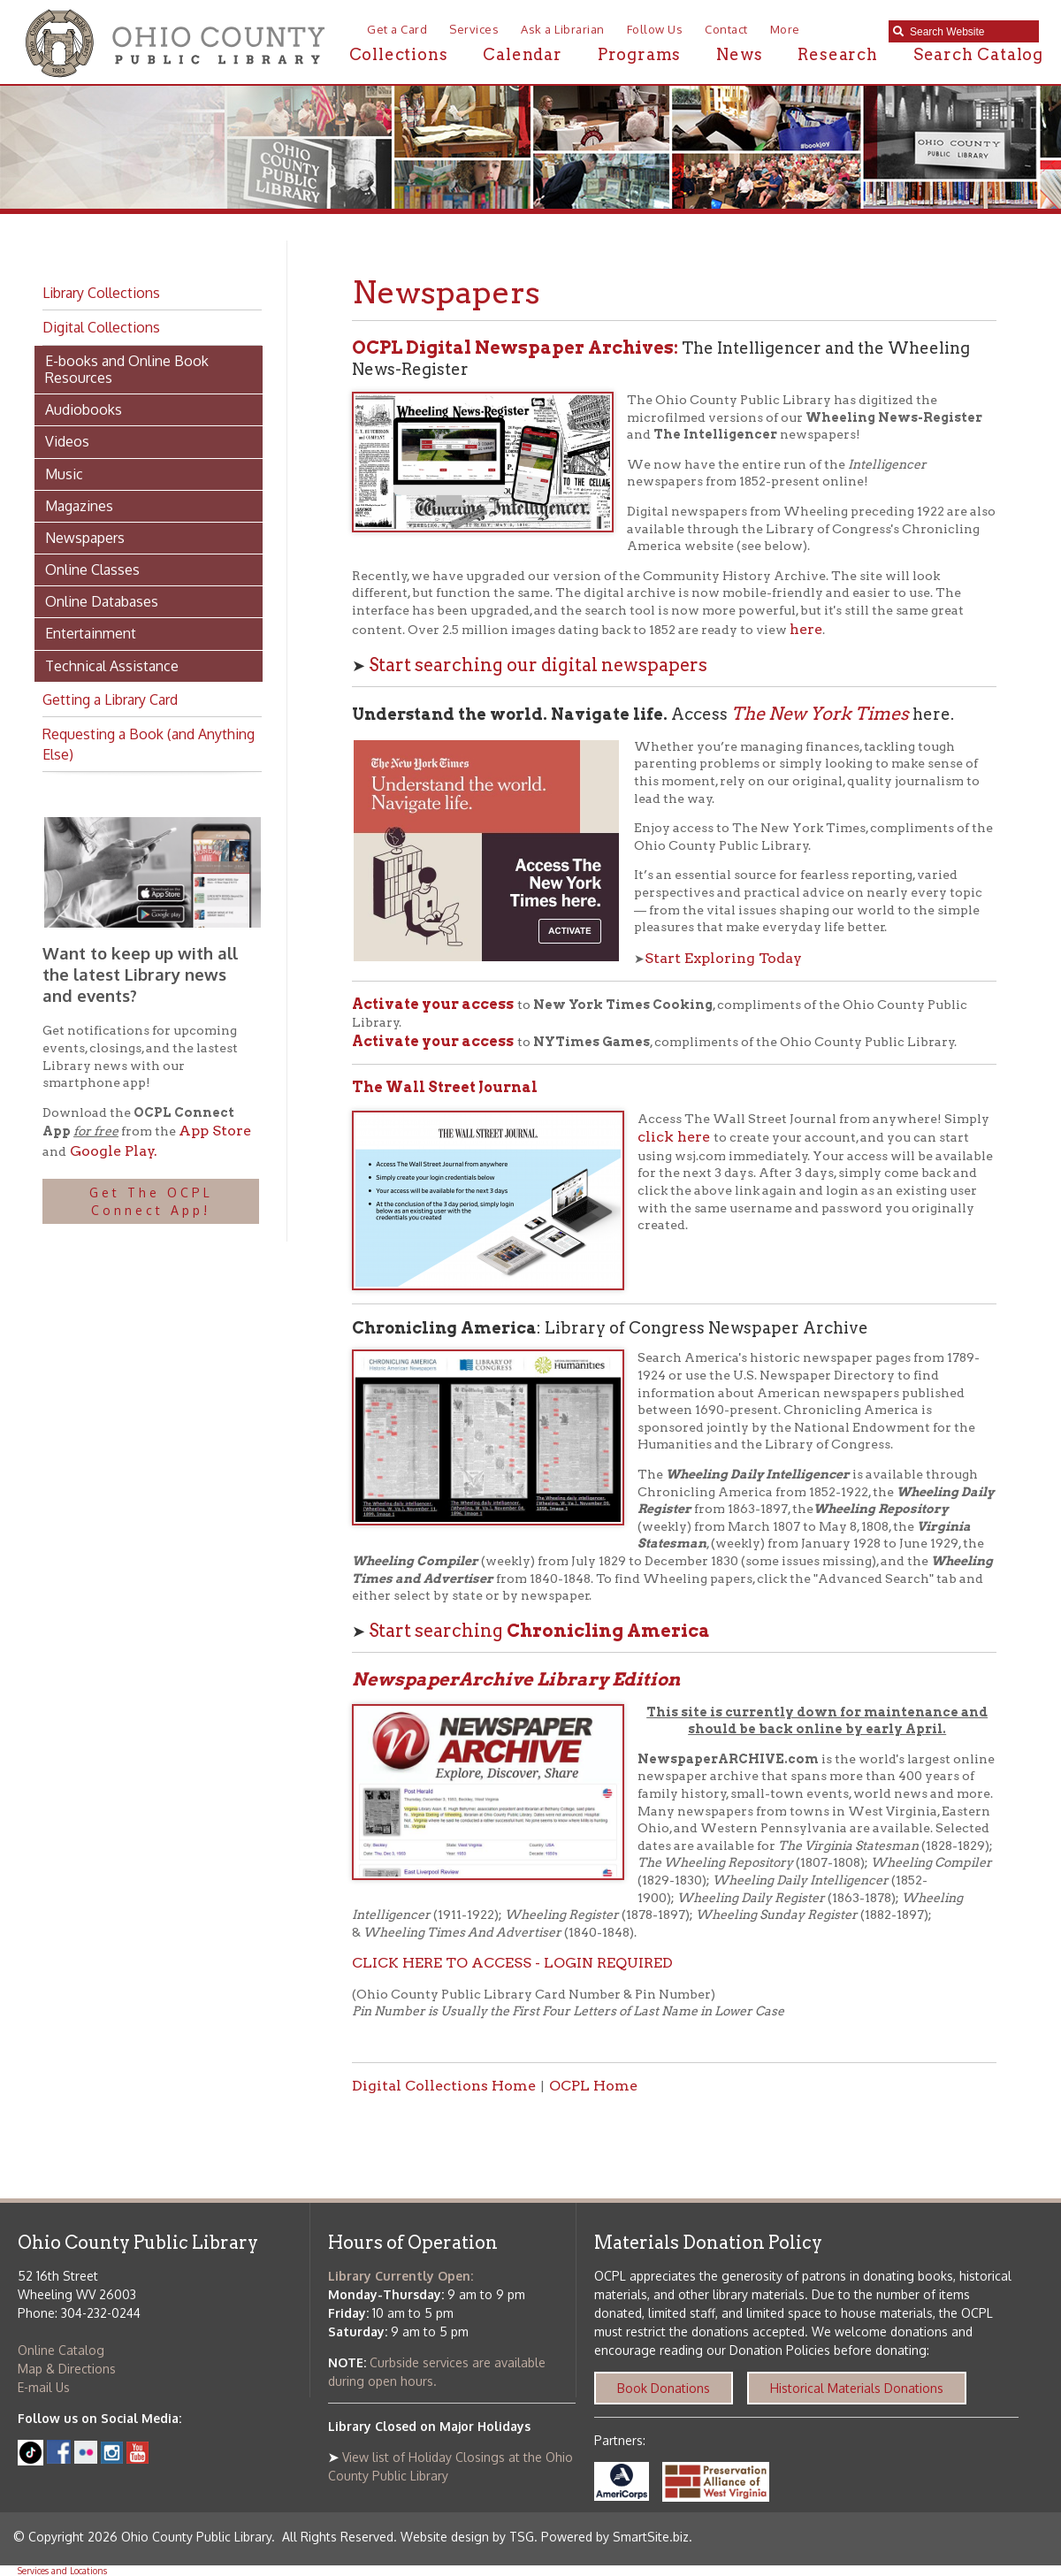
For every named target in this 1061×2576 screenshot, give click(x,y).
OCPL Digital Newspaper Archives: (517, 347)
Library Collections (101, 293)
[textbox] (970, 32)
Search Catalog (978, 54)
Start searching (539, 1630)
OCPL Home (593, 2085)
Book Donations (663, 2388)
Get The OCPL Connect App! (151, 1201)
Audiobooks (83, 409)
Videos (67, 441)
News (739, 54)
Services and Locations (62, 2570)
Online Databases (101, 601)
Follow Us (655, 29)
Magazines (79, 506)
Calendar (522, 54)
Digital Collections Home (444, 2085)
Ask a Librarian (563, 29)
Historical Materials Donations (856, 2388)
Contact (726, 29)
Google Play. (111, 1151)
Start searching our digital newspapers (538, 665)
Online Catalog (61, 2350)
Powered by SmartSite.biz (615, 2536)
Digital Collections (101, 327)
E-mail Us (44, 2387)
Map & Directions (67, 2368)
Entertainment (90, 633)
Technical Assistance (112, 666)
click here (675, 1136)
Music (64, 474)
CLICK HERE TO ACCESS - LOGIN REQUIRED (512, 1962)
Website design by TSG (467, 2536)
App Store (215, 1130)
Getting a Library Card (110, 699)
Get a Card (397, 29)
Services (474, 29)
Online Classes (92, 569)
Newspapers (85, 538)
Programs (639, 54)
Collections (398, 54)
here (806, 629)
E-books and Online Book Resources (127, 369)
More (785, 29)
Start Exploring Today (723, 958)
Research (837, 54)
